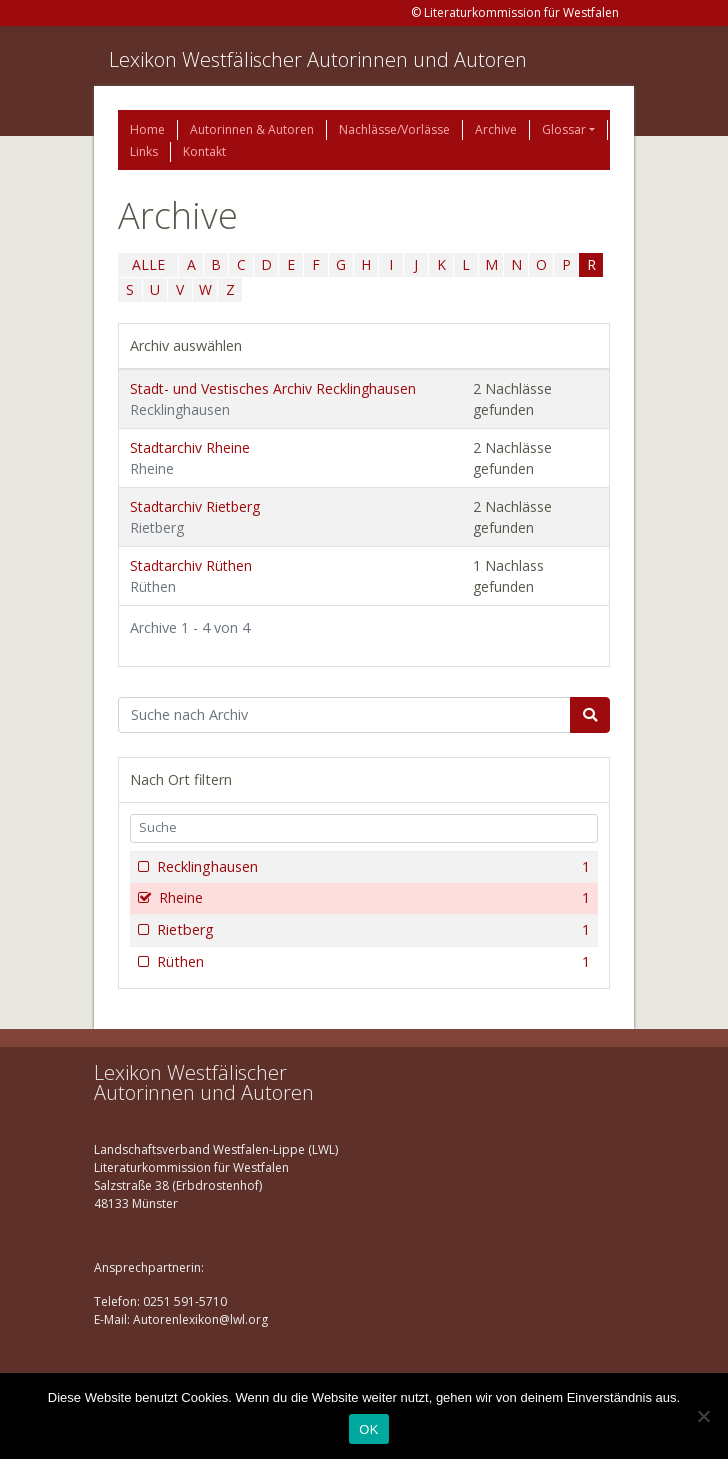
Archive (496, 129)
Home (147, 129)
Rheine (372, 898)
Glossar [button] (564, 129)
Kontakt (204, 151)
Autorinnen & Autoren (252, 129)
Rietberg (371, 930)
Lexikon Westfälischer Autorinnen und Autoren (318, 59)
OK (368, 1429)
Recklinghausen (371, 867)
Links (144, 151)
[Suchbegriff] (344, 715)
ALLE (148, 264)
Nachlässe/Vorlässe (394, 129)
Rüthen (371, 962)
